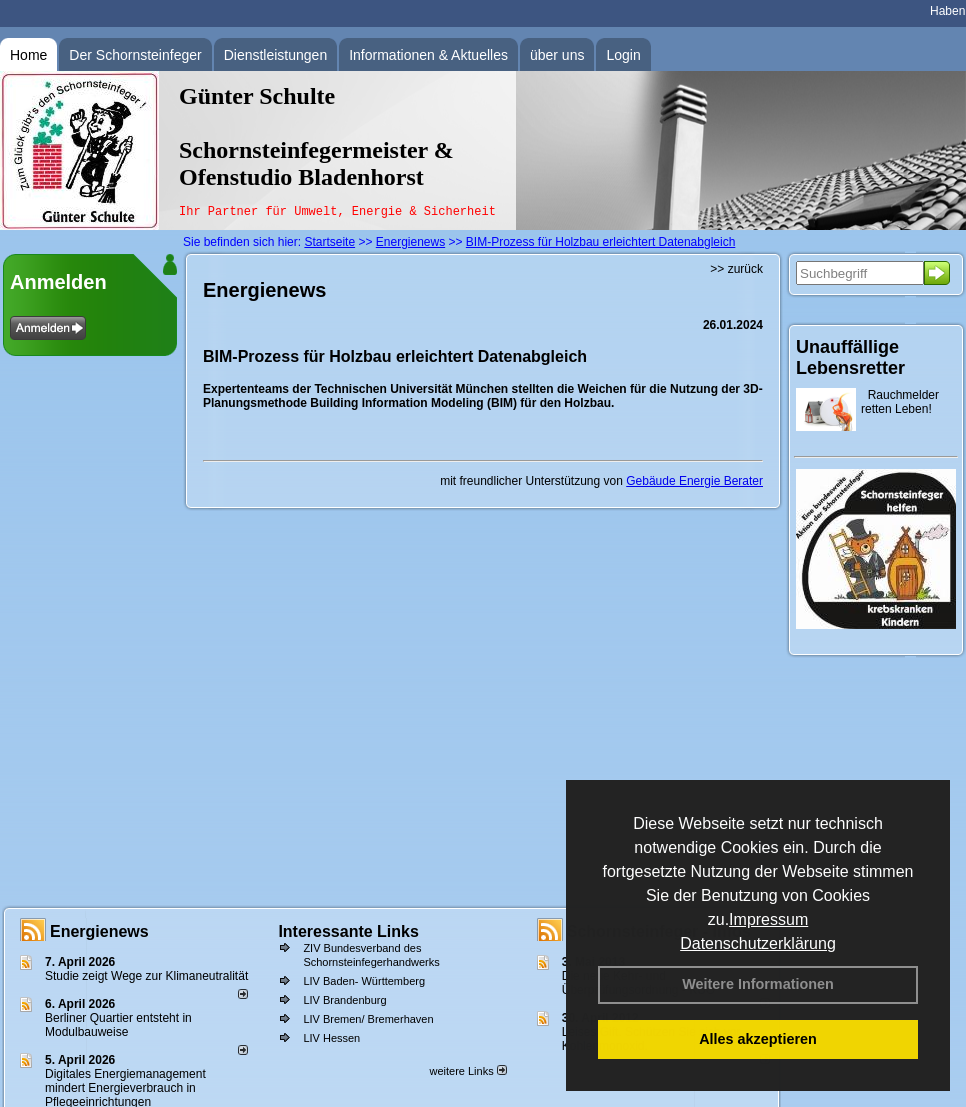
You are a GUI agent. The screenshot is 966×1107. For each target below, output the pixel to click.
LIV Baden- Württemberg (364, 981)
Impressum (768, 919)
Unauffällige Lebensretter (850, 357)
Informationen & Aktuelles (428, 55)
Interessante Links (348, 931)
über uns (557, 55)
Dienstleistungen (276, 55)
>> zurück (736, 269)
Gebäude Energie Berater (694, 481)
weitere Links (467, 1071)
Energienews (99, 931)
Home (28, 55)
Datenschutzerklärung (758, 943)
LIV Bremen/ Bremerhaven (368, 1019)
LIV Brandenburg (344, 1000)
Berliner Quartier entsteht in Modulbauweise (118, 1025)
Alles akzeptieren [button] (758, 1039)
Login (623, 55)
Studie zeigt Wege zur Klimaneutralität (146, 976)
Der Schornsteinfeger (135, 55)
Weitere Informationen (758, 984)
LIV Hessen (331, 1038)
